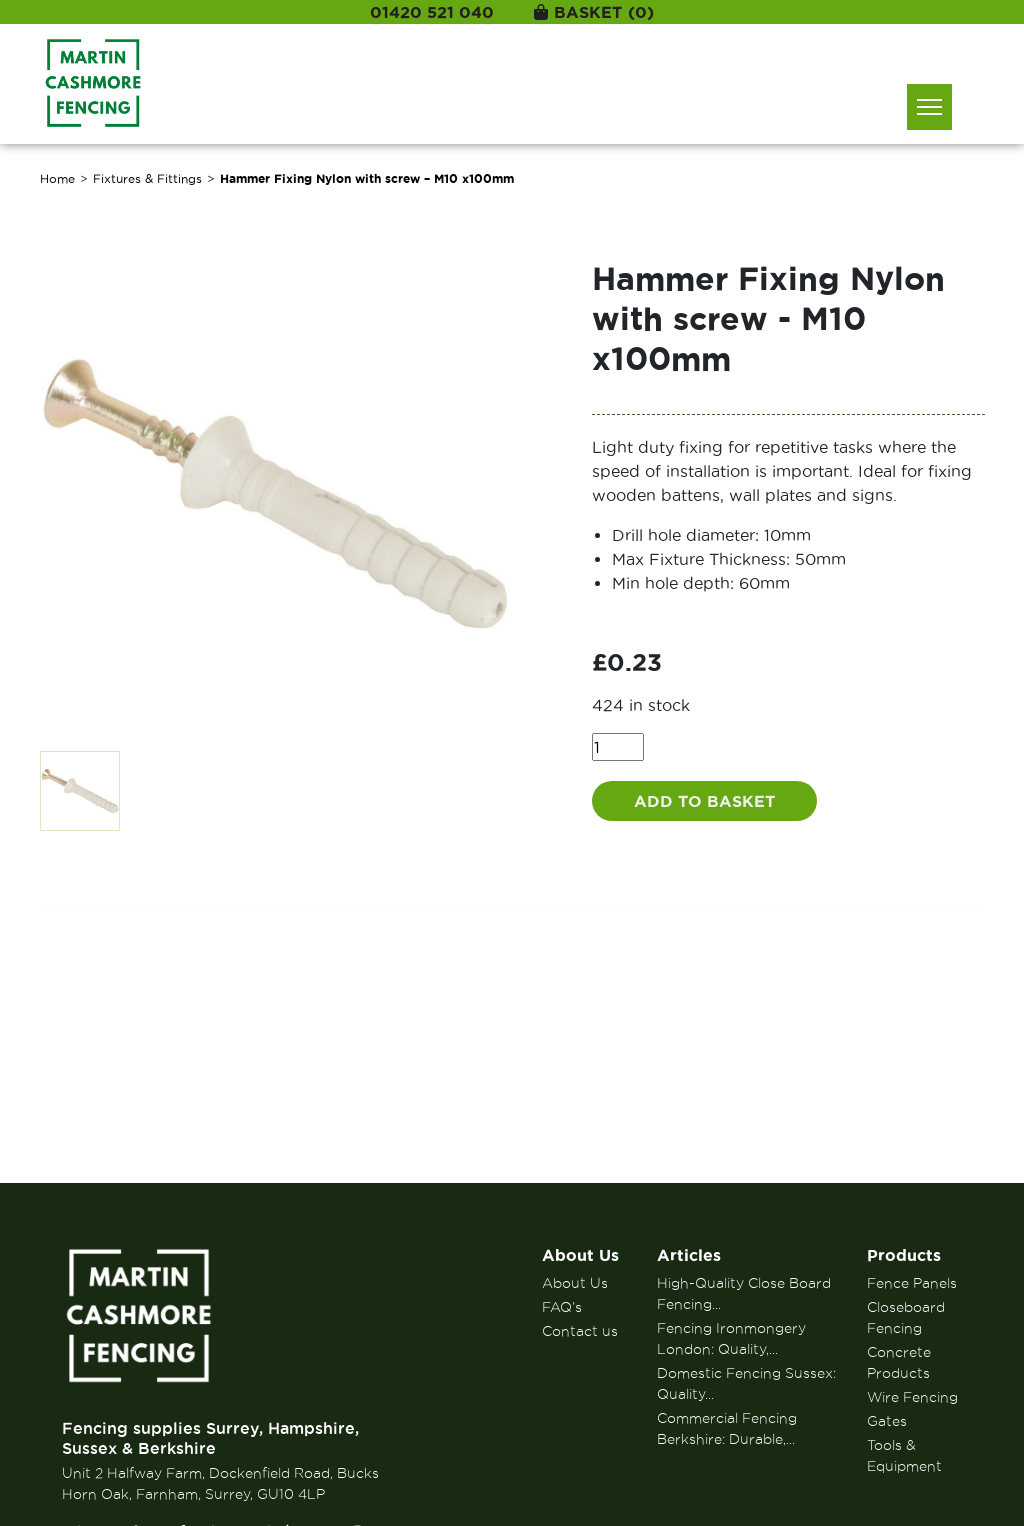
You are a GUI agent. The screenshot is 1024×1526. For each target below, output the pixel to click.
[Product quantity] (618, 747)
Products (904, 1255)
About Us (580, 1255)
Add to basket (704, 801)
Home (57, 178)
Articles (689, 1255)
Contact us (580, 1331)
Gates (887, 1421)
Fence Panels (912, 1283)
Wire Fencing (912, 1397)
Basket (594, 12)
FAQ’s (562, 1307)
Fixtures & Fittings (147, 178)
